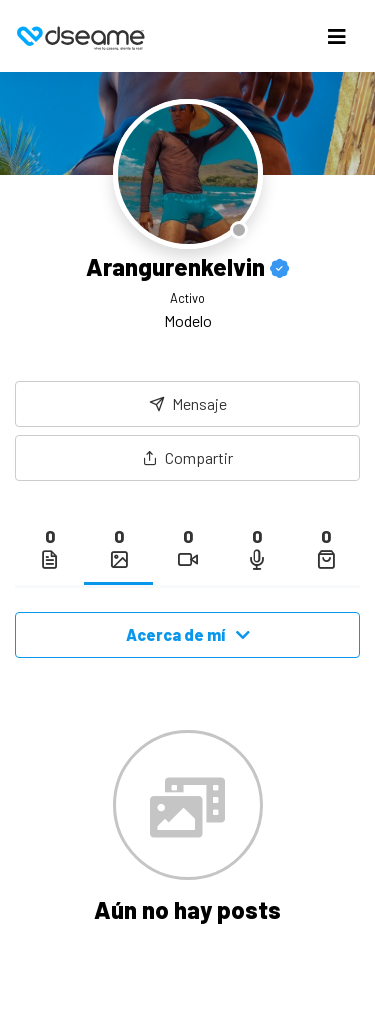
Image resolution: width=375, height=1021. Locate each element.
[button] (187, 458)
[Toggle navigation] (337, 36)
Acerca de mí (188, 634)
